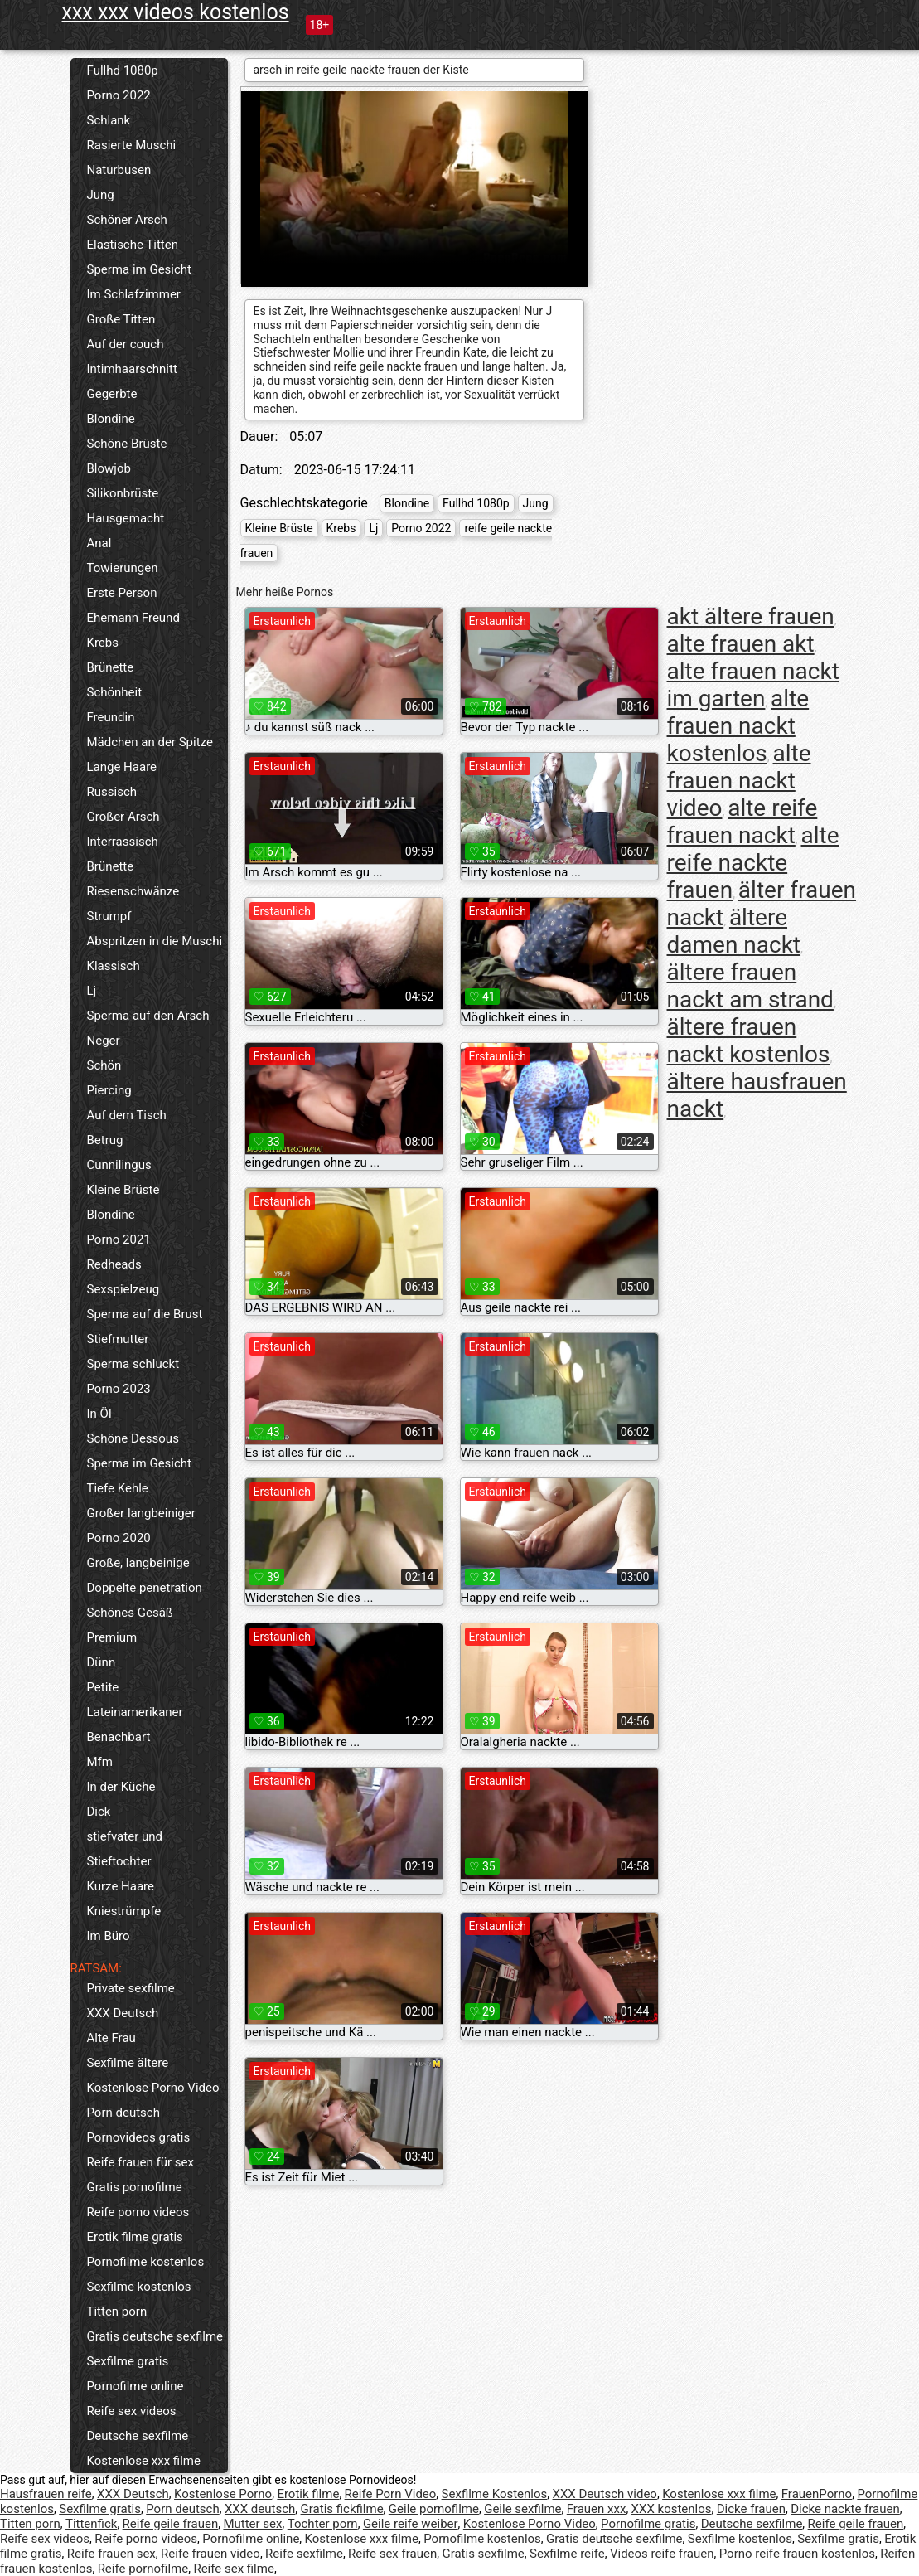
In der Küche (121, 1786)
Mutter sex (252, 2523)
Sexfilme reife (567, 2553)
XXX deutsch (260, 2508)
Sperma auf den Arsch (148, 1015)
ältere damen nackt (734, 931)
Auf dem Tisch (127, 1115)
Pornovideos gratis (139, 2137)
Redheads (114, 1264)
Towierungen (122, 567)
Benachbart (119, 1736)
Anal (99, 543)
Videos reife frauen (662, 2553)
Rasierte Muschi (132, 145)
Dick (99, 1811)
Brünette (110, 667)
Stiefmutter (118, 1339)
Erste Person (122, 592)
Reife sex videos (132, 2411)
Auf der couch (125, 344)
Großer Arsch (123, 816)
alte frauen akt (741, 643)
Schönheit (115, 692)
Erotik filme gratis (135, 2236)
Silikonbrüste (123, 493)
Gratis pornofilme (134, 2187)
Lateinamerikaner (135, 1712)
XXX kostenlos (671, 2508)
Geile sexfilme (522, 2508)
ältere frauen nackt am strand (750, 985)
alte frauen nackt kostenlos (738, 726)
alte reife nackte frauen (753, 863)
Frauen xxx (596, 2508)
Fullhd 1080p (122, 70)
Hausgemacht (126, 518)
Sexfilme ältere (128, 2062)
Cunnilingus (119, 1164)
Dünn (101, 1662)
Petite (103, 1687)
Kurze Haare (121, 1886)
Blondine (111, 418)
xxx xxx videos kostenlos (175, 12)
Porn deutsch (123, 2112)
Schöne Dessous (133, 1438)
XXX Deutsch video (605, 2493)
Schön (104, 1065)
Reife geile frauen (171, 2523)
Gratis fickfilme (342, 2508)
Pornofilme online (135, 2386)
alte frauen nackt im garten (753, 684)
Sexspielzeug (123, 1289)
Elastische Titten (133, 244)
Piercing (109, 1090)
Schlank (109, 120)
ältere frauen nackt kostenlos (748, 1040)
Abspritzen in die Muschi (155, 941)
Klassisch (113, 965)
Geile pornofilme (434, 2508)
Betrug (105, 1140)
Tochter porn (323, 2523)
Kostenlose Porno (223, 2493)
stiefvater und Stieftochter (124, 1849)
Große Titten (121, 319)
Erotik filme (308, 2493)
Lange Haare (122, 766)
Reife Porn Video (391, 2493)
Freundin (111, 717)
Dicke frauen (751, 2508)
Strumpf (109, 916)
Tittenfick (91, 2523)
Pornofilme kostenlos (146, 2261)
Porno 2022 (119, 95)
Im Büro (108, 1935)
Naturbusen (119, 170)
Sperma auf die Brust (145, 1314)
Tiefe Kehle (117, 1488)
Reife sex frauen (392, 2553)
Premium (112, 1637)
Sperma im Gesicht (139, 269)
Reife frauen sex (111, 2553)
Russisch (112, 791)
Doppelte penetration (144, 1587)
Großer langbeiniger (141, 1513)
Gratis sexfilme (483, 2553)
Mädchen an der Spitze (150, 742)
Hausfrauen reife (46, 2493)
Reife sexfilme (304, 2553)
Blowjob (109, 468)
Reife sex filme (233, 2568)
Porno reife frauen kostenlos (797, 2553)
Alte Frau (111, 2037)
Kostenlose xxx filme (144, 2460)
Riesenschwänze (133, 891)
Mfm (100, 1761)
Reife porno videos (138, 2212)
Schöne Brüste (127, 443)
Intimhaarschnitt (132, 368)
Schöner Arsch (127, 219)
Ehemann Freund (133, 617)
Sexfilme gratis (128, 2361)
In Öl (99, 1413)
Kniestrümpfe (124, 1911)
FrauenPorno (816, 2493)
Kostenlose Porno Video (153, 2087)
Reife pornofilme (143, 2568)
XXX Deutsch (123, 2013)
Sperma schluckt (133, 1363)
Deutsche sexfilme (138, 2435)
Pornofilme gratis (648, 2523)
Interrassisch (122, 841)
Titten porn (117, 2311)
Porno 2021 (119, 1239)
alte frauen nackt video (739, 781)
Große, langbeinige (138, 1562)
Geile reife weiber (410, 2523)
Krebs (103, 642)
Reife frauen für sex (140, 2162)
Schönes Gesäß (130, 1612)
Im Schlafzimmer (134, 294)
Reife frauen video (210, 2553)
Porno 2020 (119, 1538)
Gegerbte (112, 393)
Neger (103, 1040)
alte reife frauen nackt (742, 821)
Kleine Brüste (123, 1189)
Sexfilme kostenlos (139, 2286)
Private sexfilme (131, 1988)
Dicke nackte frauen (845, 2508)
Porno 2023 (119, 1388)
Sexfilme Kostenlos (495, 2493)
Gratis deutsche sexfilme (155, 2336)
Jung (100, 194)
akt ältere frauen (750, 616)
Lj (92, 990)
